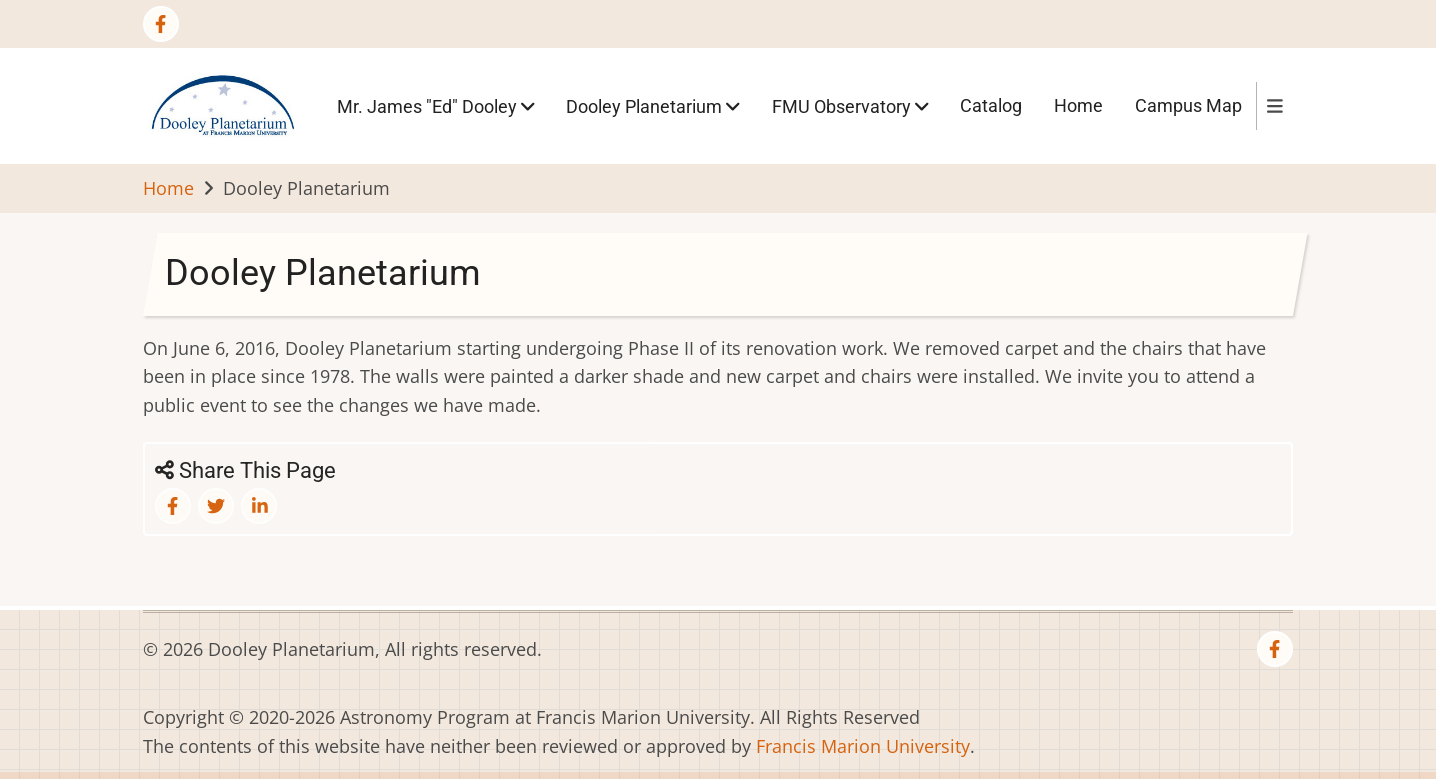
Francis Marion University (863, 746)
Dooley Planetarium (653, 105)
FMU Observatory (850, 105)
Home (1078, 105)
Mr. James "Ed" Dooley (436, 105)
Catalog (991, 105)
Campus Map (1188, 105)
